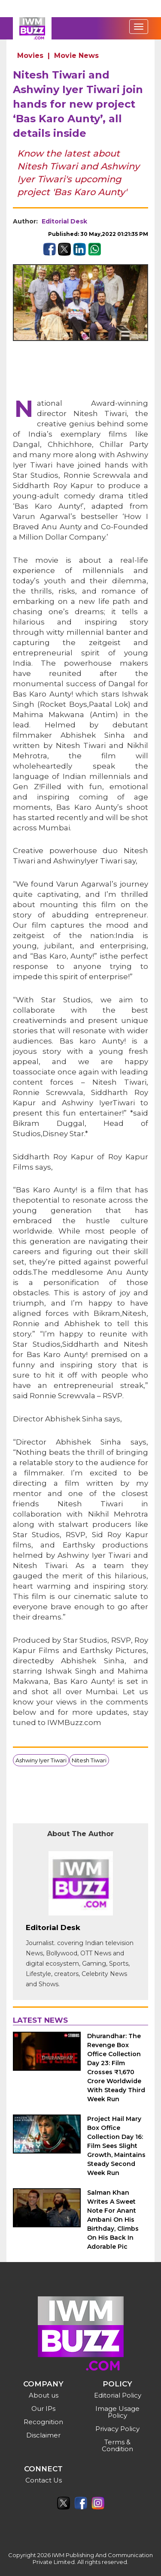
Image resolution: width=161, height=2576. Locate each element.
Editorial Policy (117, 2395)
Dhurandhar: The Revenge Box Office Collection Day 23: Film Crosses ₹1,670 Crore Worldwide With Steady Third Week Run (116, 2067)
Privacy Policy (117, 2429)
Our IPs (43, 2408)
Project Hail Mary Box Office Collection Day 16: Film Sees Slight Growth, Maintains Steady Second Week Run (116, 2146)
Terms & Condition (117, 2445)
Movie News (76, 55)
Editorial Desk (64, 221)
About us (43, 2395)
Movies (30, 55)
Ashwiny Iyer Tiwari (41, 1760)
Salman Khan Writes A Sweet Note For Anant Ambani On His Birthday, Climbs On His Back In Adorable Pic (113, 2219)
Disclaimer (43, 2435)
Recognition (43, 2422)
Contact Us (43, 2480)
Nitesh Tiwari (89, 1760)
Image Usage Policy (117, 2411)
